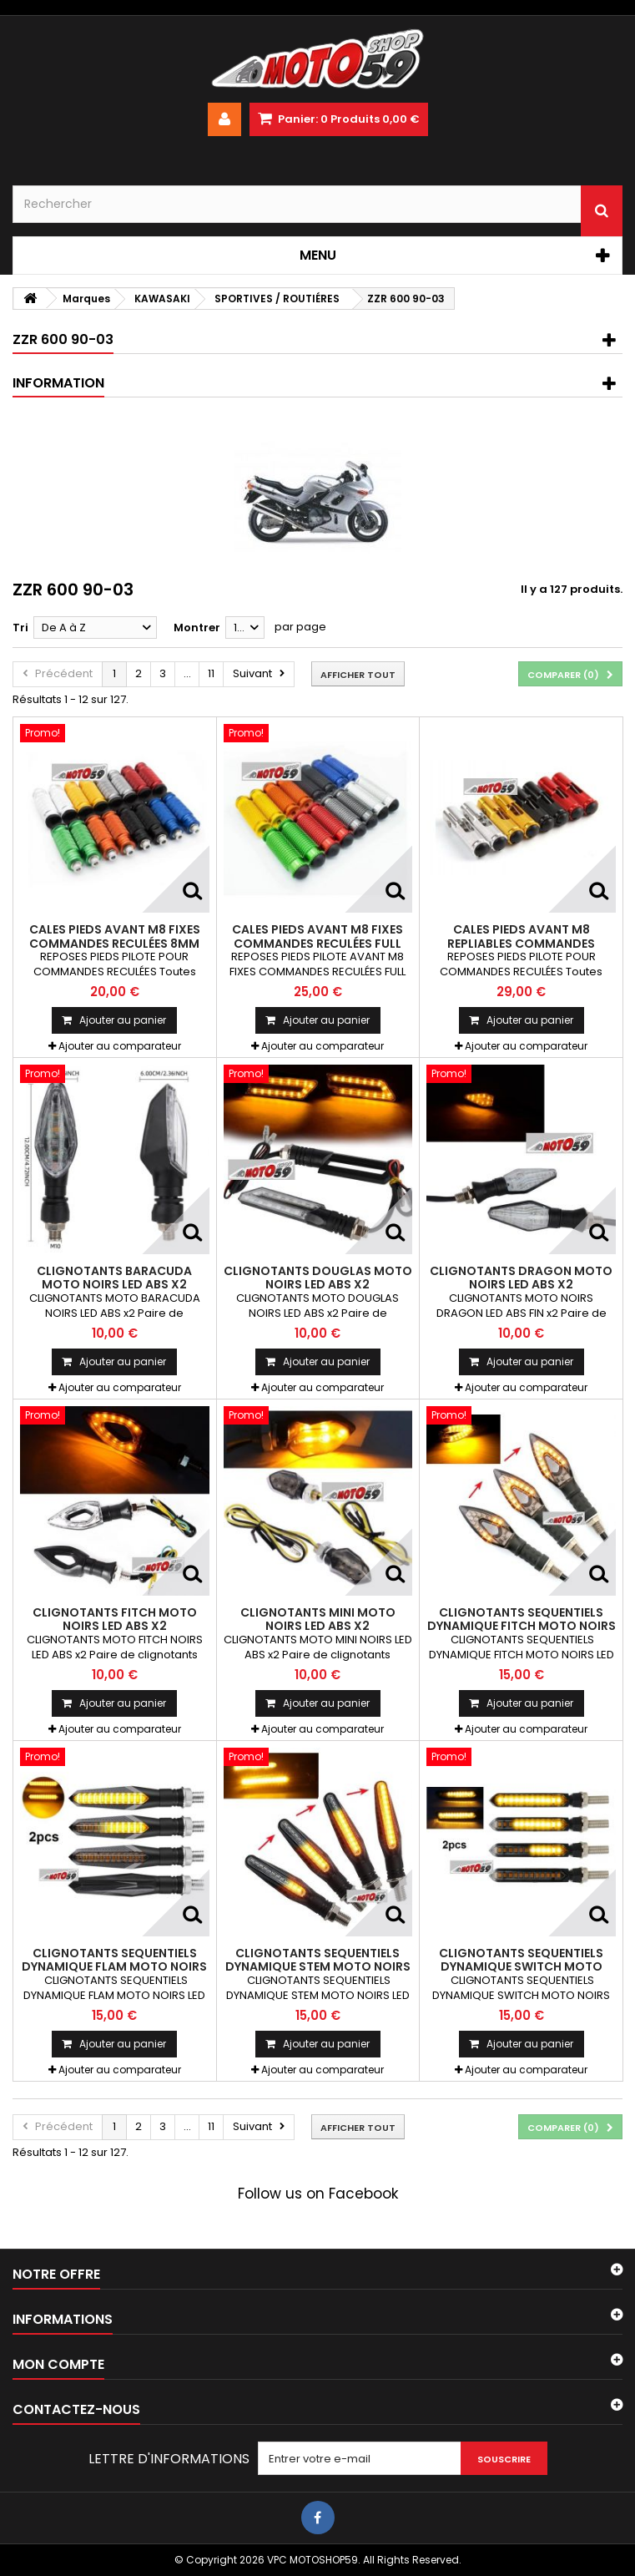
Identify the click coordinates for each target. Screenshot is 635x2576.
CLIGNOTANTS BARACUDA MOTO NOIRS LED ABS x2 (114, 1278)
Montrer (197, 627)
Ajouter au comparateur (119, 1046)
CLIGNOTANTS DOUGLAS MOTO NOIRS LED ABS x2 (318, 1278)
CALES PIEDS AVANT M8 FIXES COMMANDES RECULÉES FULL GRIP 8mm (317, 943)
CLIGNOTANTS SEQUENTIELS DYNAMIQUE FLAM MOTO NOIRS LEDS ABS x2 (114, 1967)
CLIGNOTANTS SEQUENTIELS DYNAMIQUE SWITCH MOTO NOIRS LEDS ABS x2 (521, 1967)
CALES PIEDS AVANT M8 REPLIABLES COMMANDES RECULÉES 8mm (521, 943)
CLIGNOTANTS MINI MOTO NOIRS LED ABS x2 (318, 1619)
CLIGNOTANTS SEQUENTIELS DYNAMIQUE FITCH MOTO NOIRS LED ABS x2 (521, 1626)
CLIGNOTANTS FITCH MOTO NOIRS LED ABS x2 (115, 1619)
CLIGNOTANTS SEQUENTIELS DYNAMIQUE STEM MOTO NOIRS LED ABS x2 (318, 1967)
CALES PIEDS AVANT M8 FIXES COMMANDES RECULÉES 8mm (114, 936)
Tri (20, 627)
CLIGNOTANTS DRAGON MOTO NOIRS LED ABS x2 (521, 1278)
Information (58, 382)
